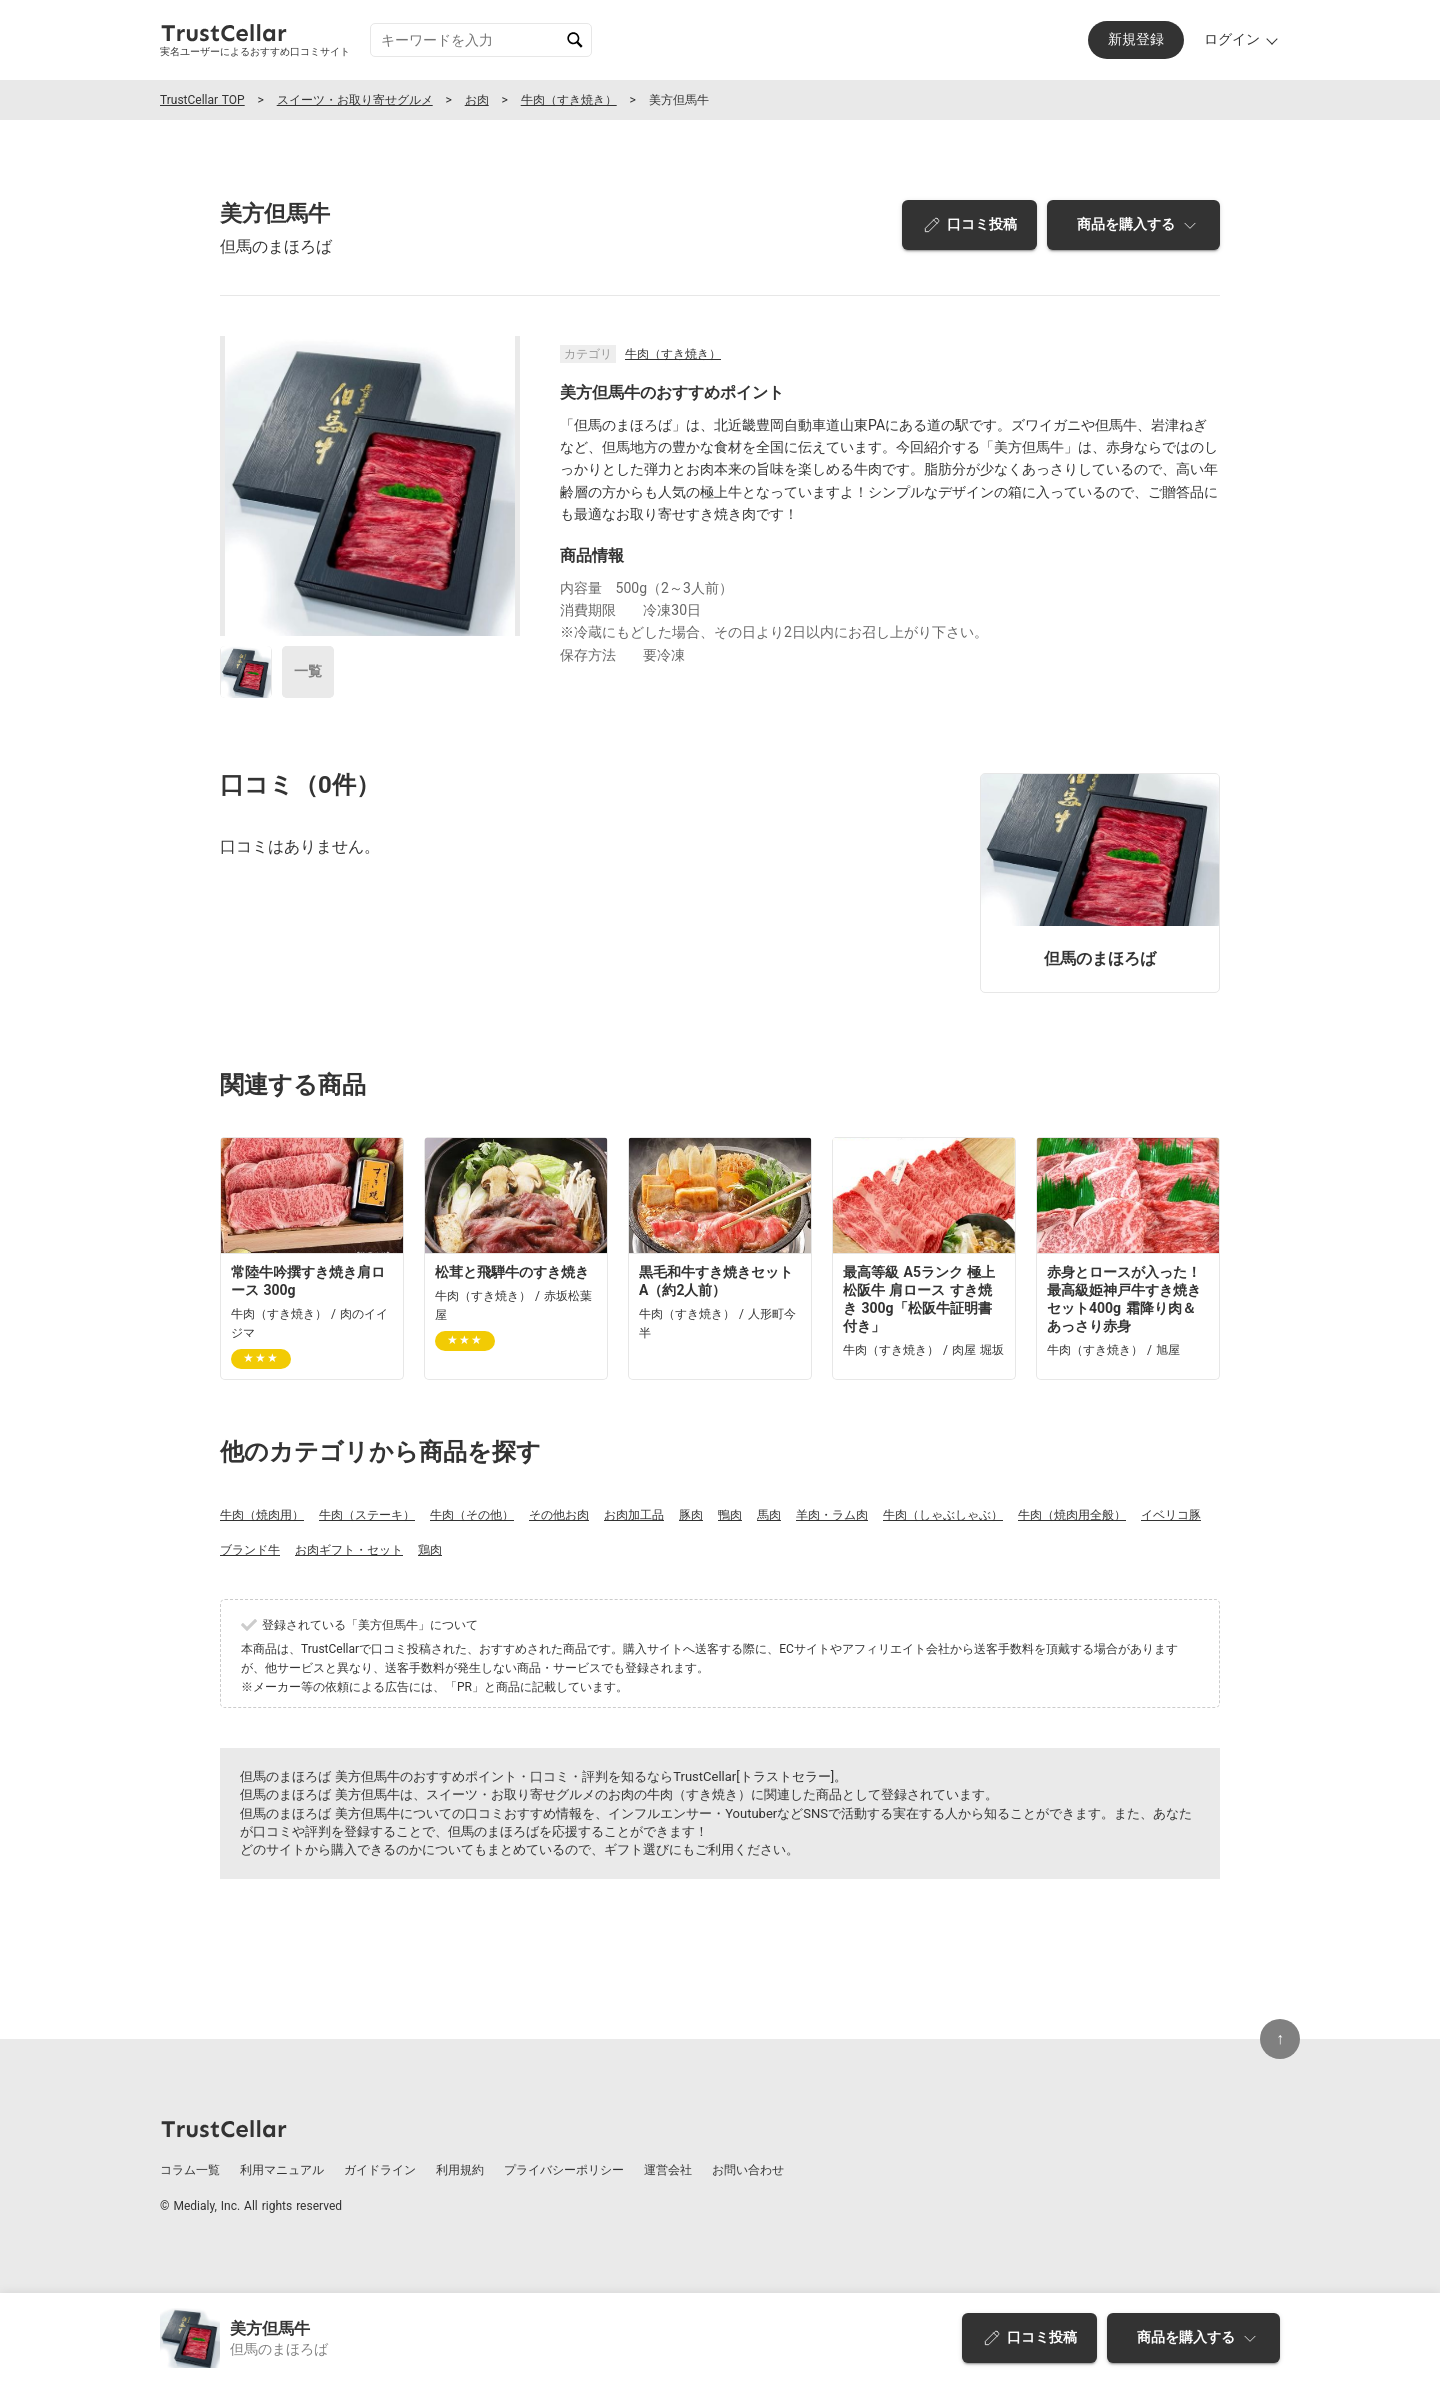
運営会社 (668, 2170)
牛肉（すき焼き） (569, 100)
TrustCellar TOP (202, 100)
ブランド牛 (250, 1550)
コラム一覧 (190, 2170)
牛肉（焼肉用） (262, 1515)
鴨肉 (730, 1515)
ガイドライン (380, 2170)
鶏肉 (430, 1550)
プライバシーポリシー (564, 2170)
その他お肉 (559, 1515)
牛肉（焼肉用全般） (1072, 1515)
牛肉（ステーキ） (367, 1515)
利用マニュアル (282, 2170)
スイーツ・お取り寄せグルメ (355, 100)
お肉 (477, 100)
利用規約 (460, 2170)
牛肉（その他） (472, 1515)
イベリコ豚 (1171, 1515)
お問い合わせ (748, 2170)
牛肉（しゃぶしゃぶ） (943, 1515)
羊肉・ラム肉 (832, 1515)
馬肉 (769, 1515)
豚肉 (691, 1515)
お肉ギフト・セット (349, 1550)
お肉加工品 (634, 1515)
